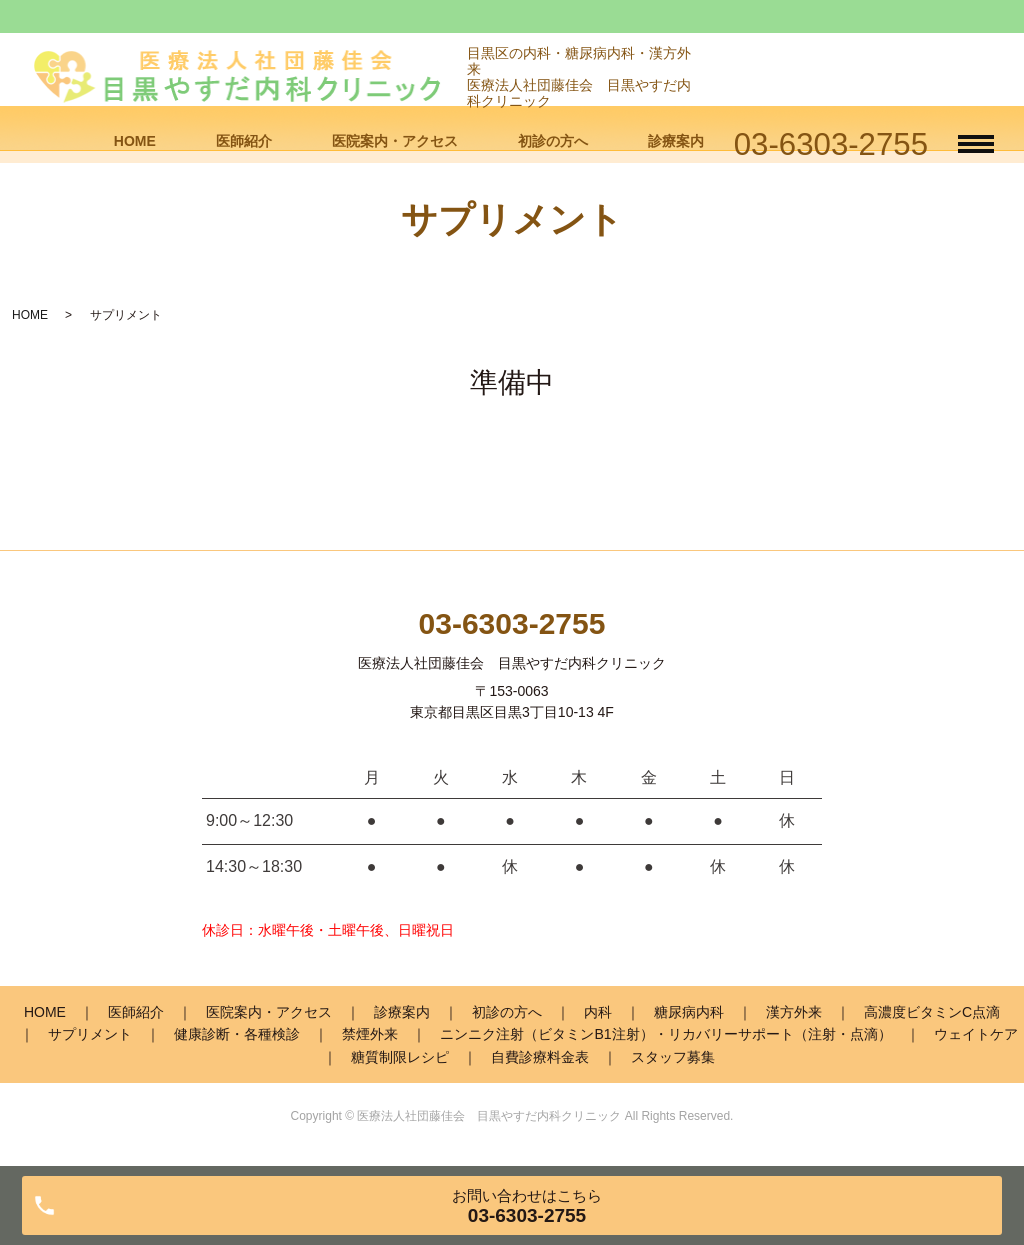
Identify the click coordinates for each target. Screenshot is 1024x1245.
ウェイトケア (976, 1034)
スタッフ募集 (673, 1057)
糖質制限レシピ (400, 1057)
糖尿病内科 (689, 1012)
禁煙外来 (370, 1034)
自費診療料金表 (540, 1057)
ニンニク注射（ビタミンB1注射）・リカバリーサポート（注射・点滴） (665, 1034)
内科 (598, 1012)
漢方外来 (794, 1012)
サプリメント (90, 1034)
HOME (135, 141)
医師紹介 (244, 141)
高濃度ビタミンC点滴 (932, 1012)
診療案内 (676, 141)
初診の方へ (553, 141)
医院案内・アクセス (395, 141)
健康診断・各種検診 (237, 1034)
